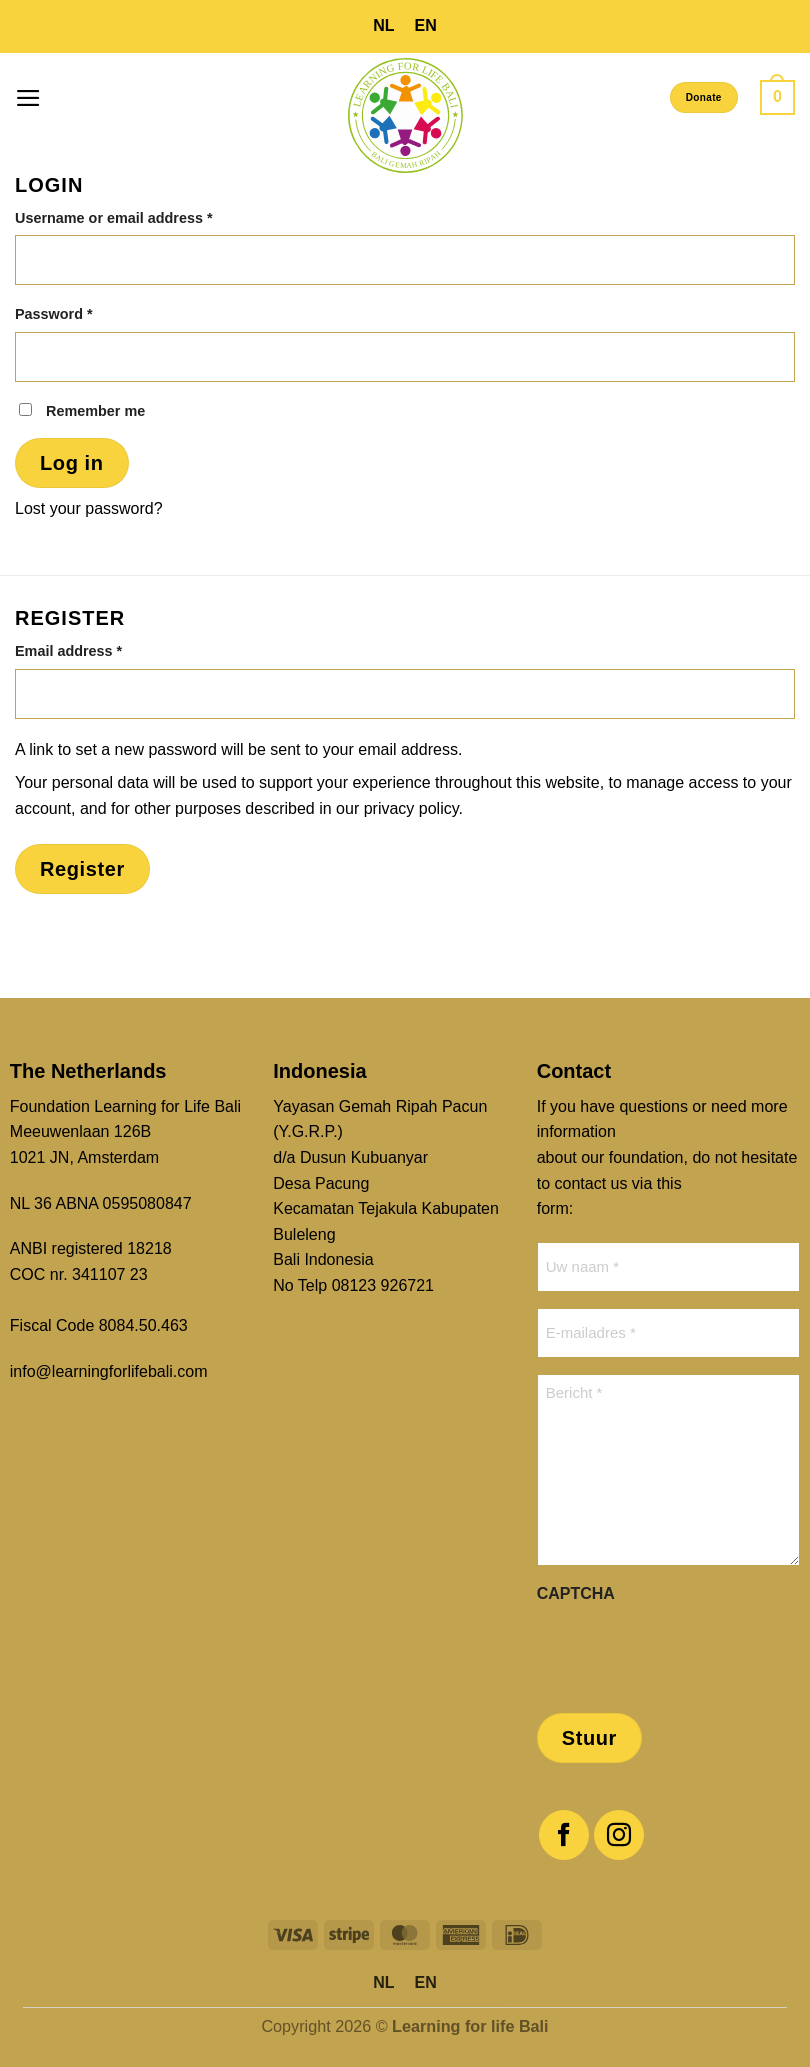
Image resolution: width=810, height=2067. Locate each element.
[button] (28, 98)
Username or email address (144, 216)
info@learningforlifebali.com (109, 1371)
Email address (99, 649)
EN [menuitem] (426, 25)
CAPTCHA (576, 1593)
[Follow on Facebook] (564, 1835)
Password (84, 312)
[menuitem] (383, 26)
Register (82, 869)
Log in (72, 463)
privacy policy (411, 808)
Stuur (589, 1738)
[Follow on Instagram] (619, 1835)
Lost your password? (89, 508)
